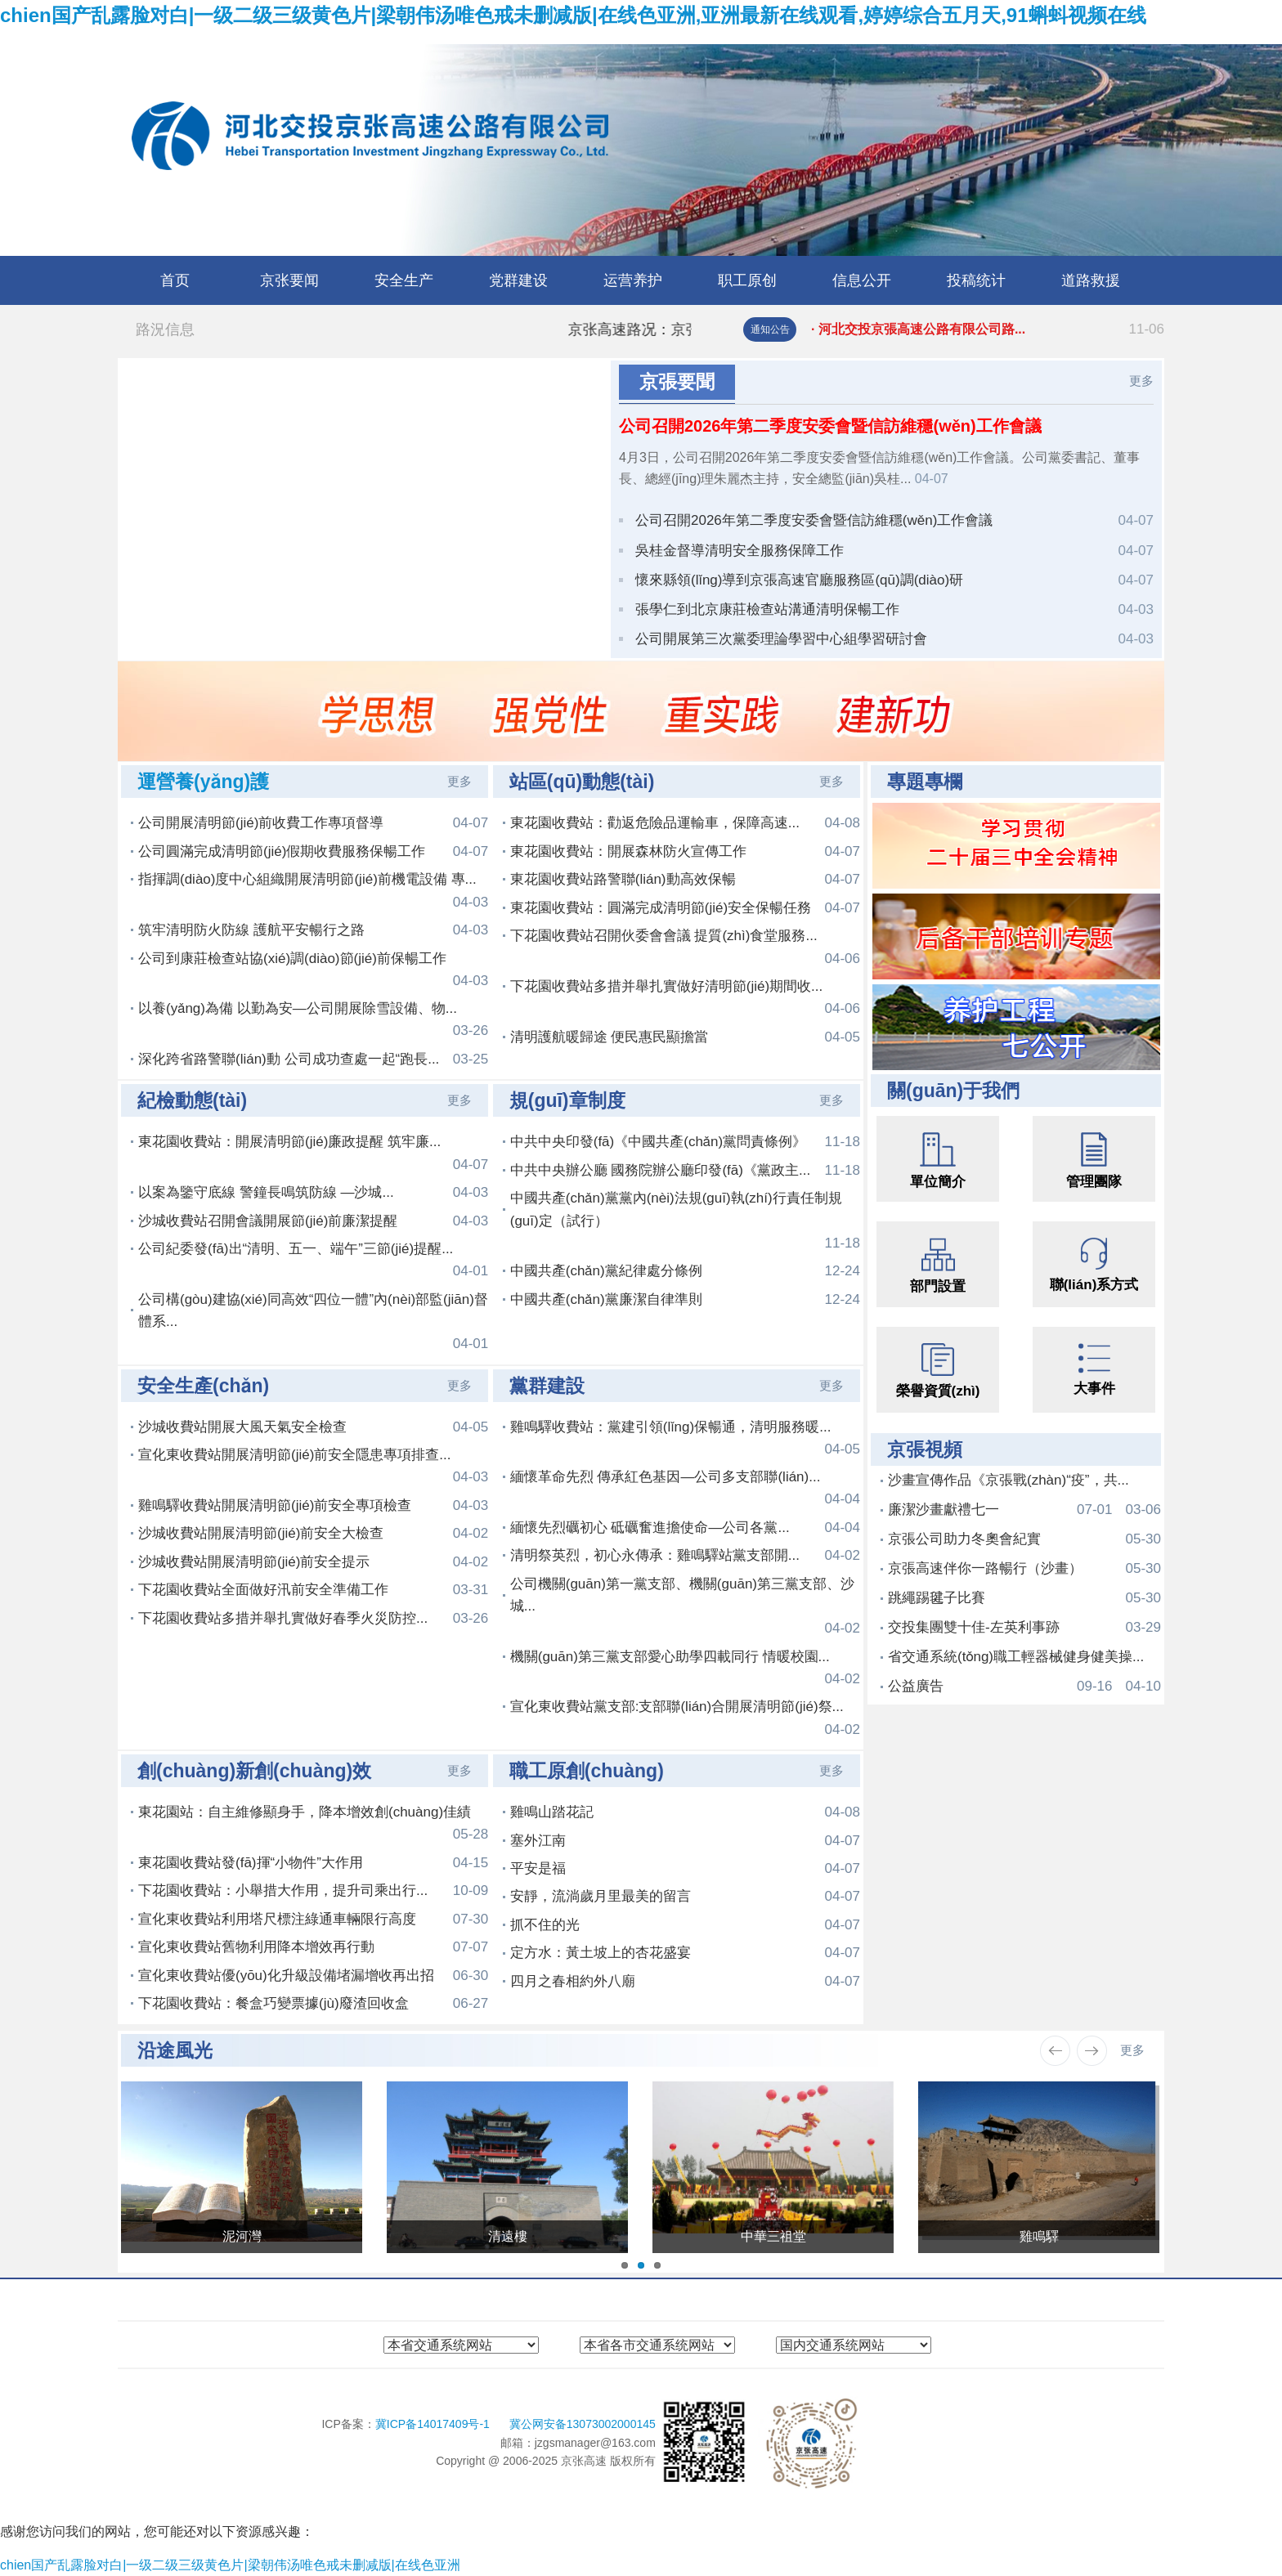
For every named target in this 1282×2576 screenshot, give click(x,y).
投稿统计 (976, 280)
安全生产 (403, 280)
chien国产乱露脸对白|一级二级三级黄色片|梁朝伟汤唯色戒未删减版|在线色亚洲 (230, 2565)
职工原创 (747, 280)
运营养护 (632, 280)
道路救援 (1090, 280)
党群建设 (518, 280)
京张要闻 (289, 280)
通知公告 (770, 329)
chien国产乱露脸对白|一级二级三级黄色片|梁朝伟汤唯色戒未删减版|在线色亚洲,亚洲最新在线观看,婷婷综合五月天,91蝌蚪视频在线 (573, 15)
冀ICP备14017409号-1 (434, 2423)
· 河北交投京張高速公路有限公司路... (987, 329)
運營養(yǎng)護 (203, 781)
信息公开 (861, 280)
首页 (175, 280)
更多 (1141, 381)
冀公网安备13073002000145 (582, 2423)
